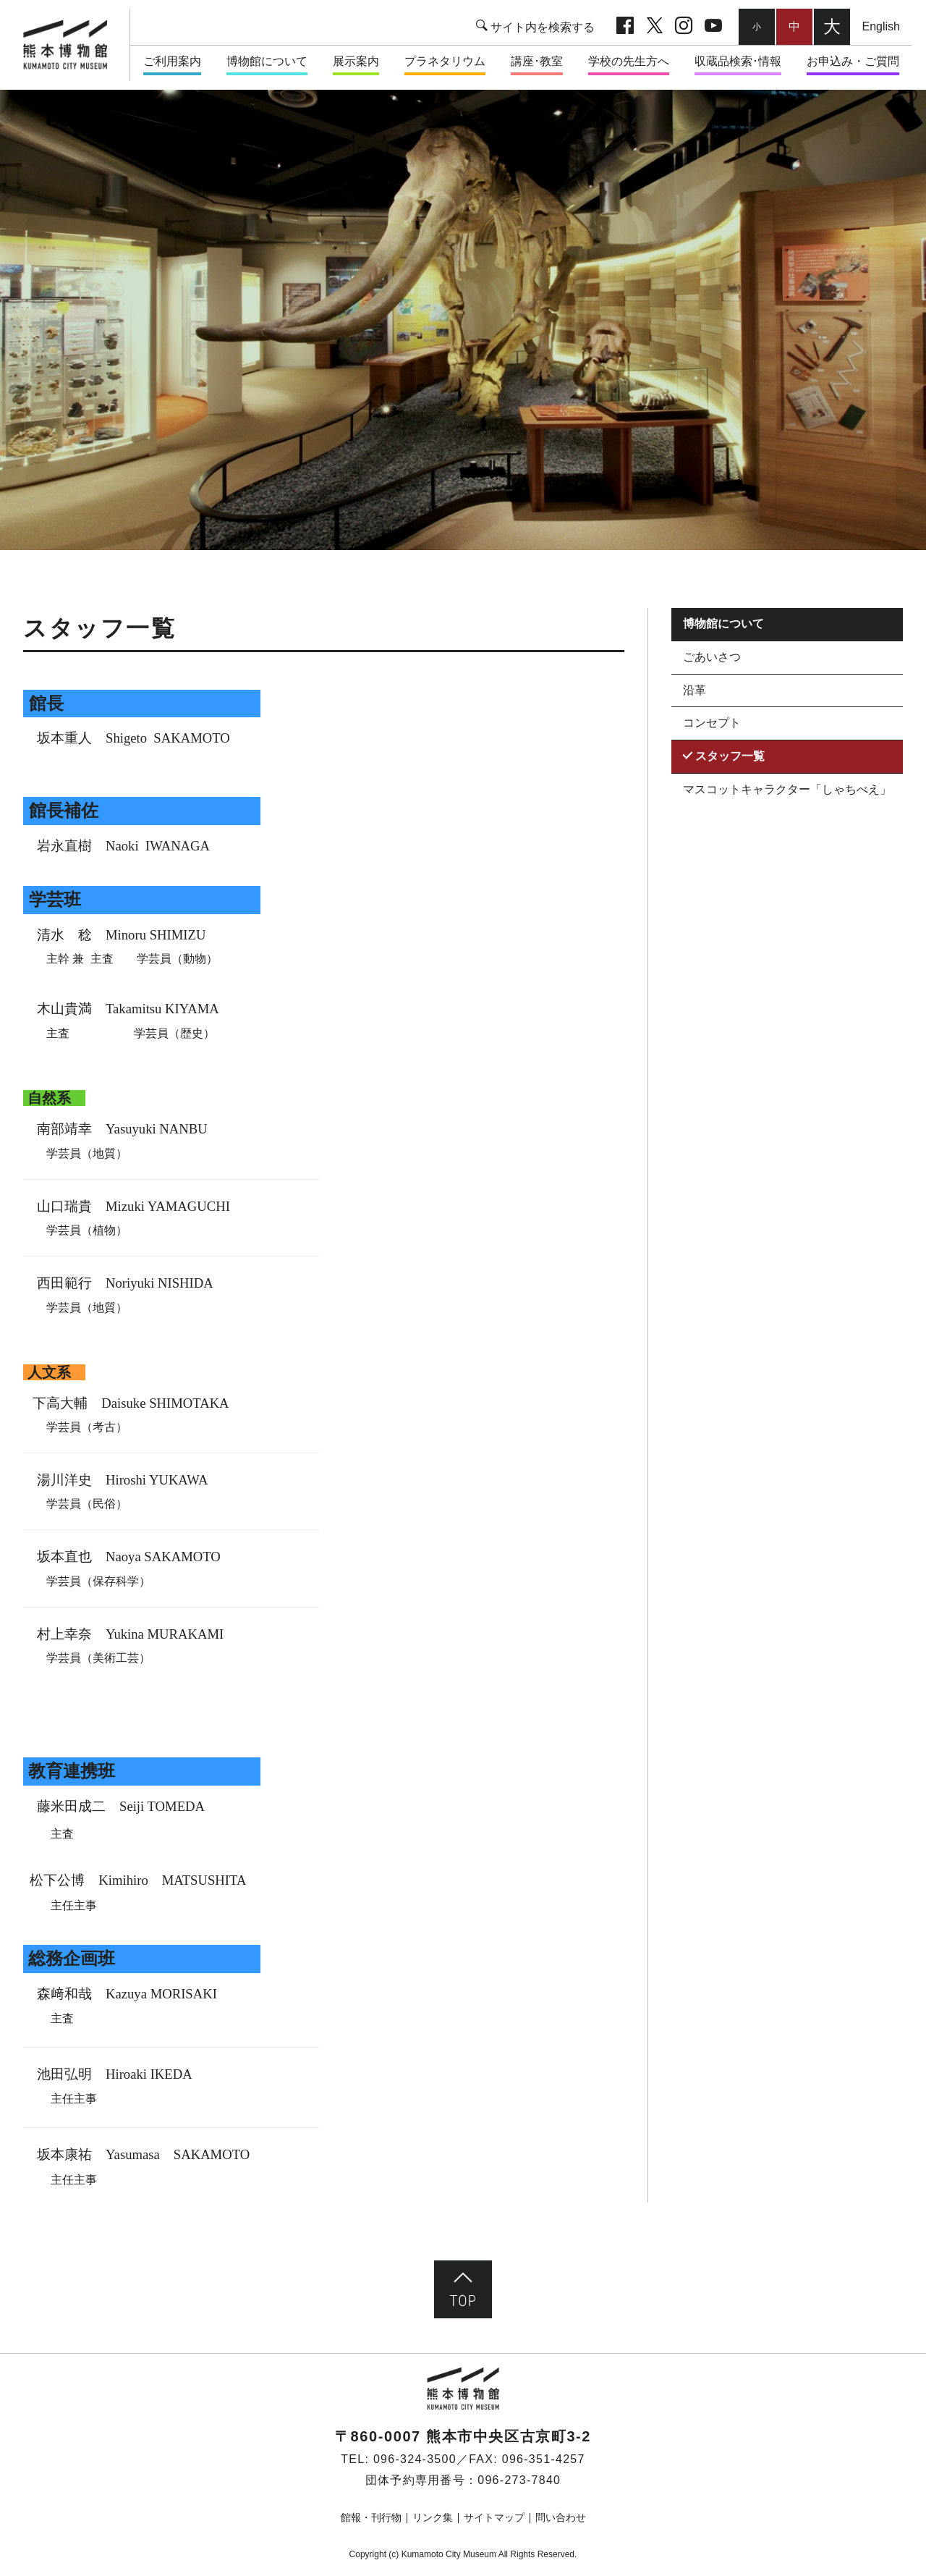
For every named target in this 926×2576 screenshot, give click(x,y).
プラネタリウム (444, 61)
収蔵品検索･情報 (737, 61)
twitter (655, 27)
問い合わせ (560, 2517)
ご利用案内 (172, 61)
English (881, 26)
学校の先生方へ (628, 61)
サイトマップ (494, 2517)
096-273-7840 (519, 2480)
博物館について (266, 61)
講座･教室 (537, 61)
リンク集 (432, 2517)
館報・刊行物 (371, 2517)
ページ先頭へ (463, 2289)
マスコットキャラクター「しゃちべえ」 (787, 789)
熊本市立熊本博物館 (71, 45)
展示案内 (356, 61)
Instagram (684, 27)
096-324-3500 (414, 2459)
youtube (713, 27)
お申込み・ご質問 (853, 61)
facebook (625, 27)
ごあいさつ (712, 657)
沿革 (694, 690)
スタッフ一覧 (730, 756)
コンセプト (712, 723)
